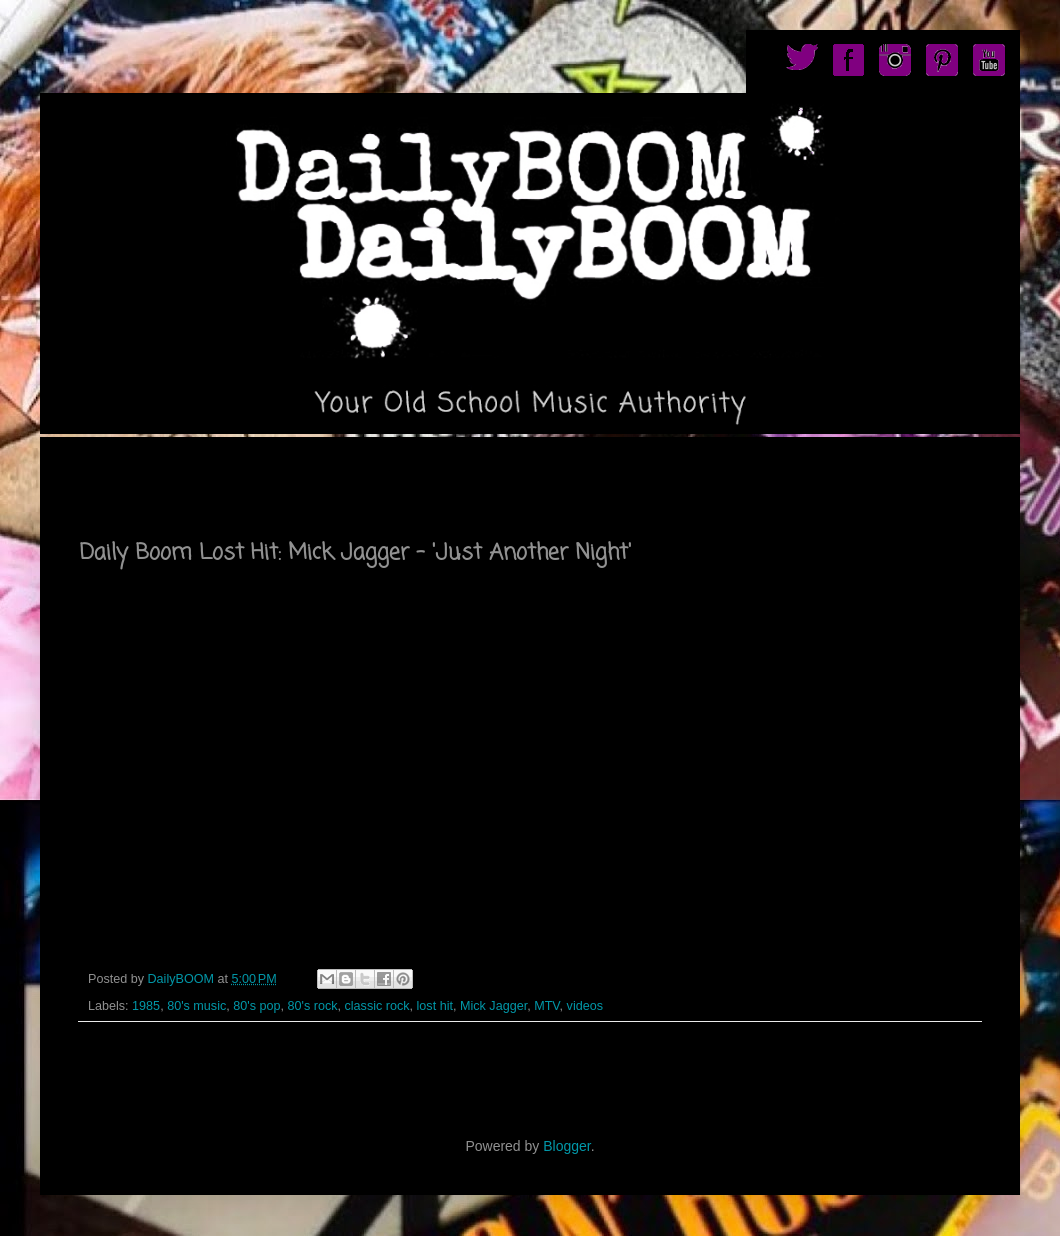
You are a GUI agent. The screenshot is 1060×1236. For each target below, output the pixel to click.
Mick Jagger (493, 1006)
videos (585, 1006)
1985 (146, 1006)
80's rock (312, 1006)
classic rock (376, 1006)
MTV (546, 1006)
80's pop (256, 1006)
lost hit (435, 1006)
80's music (196, 1006)
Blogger (566, 1146)
